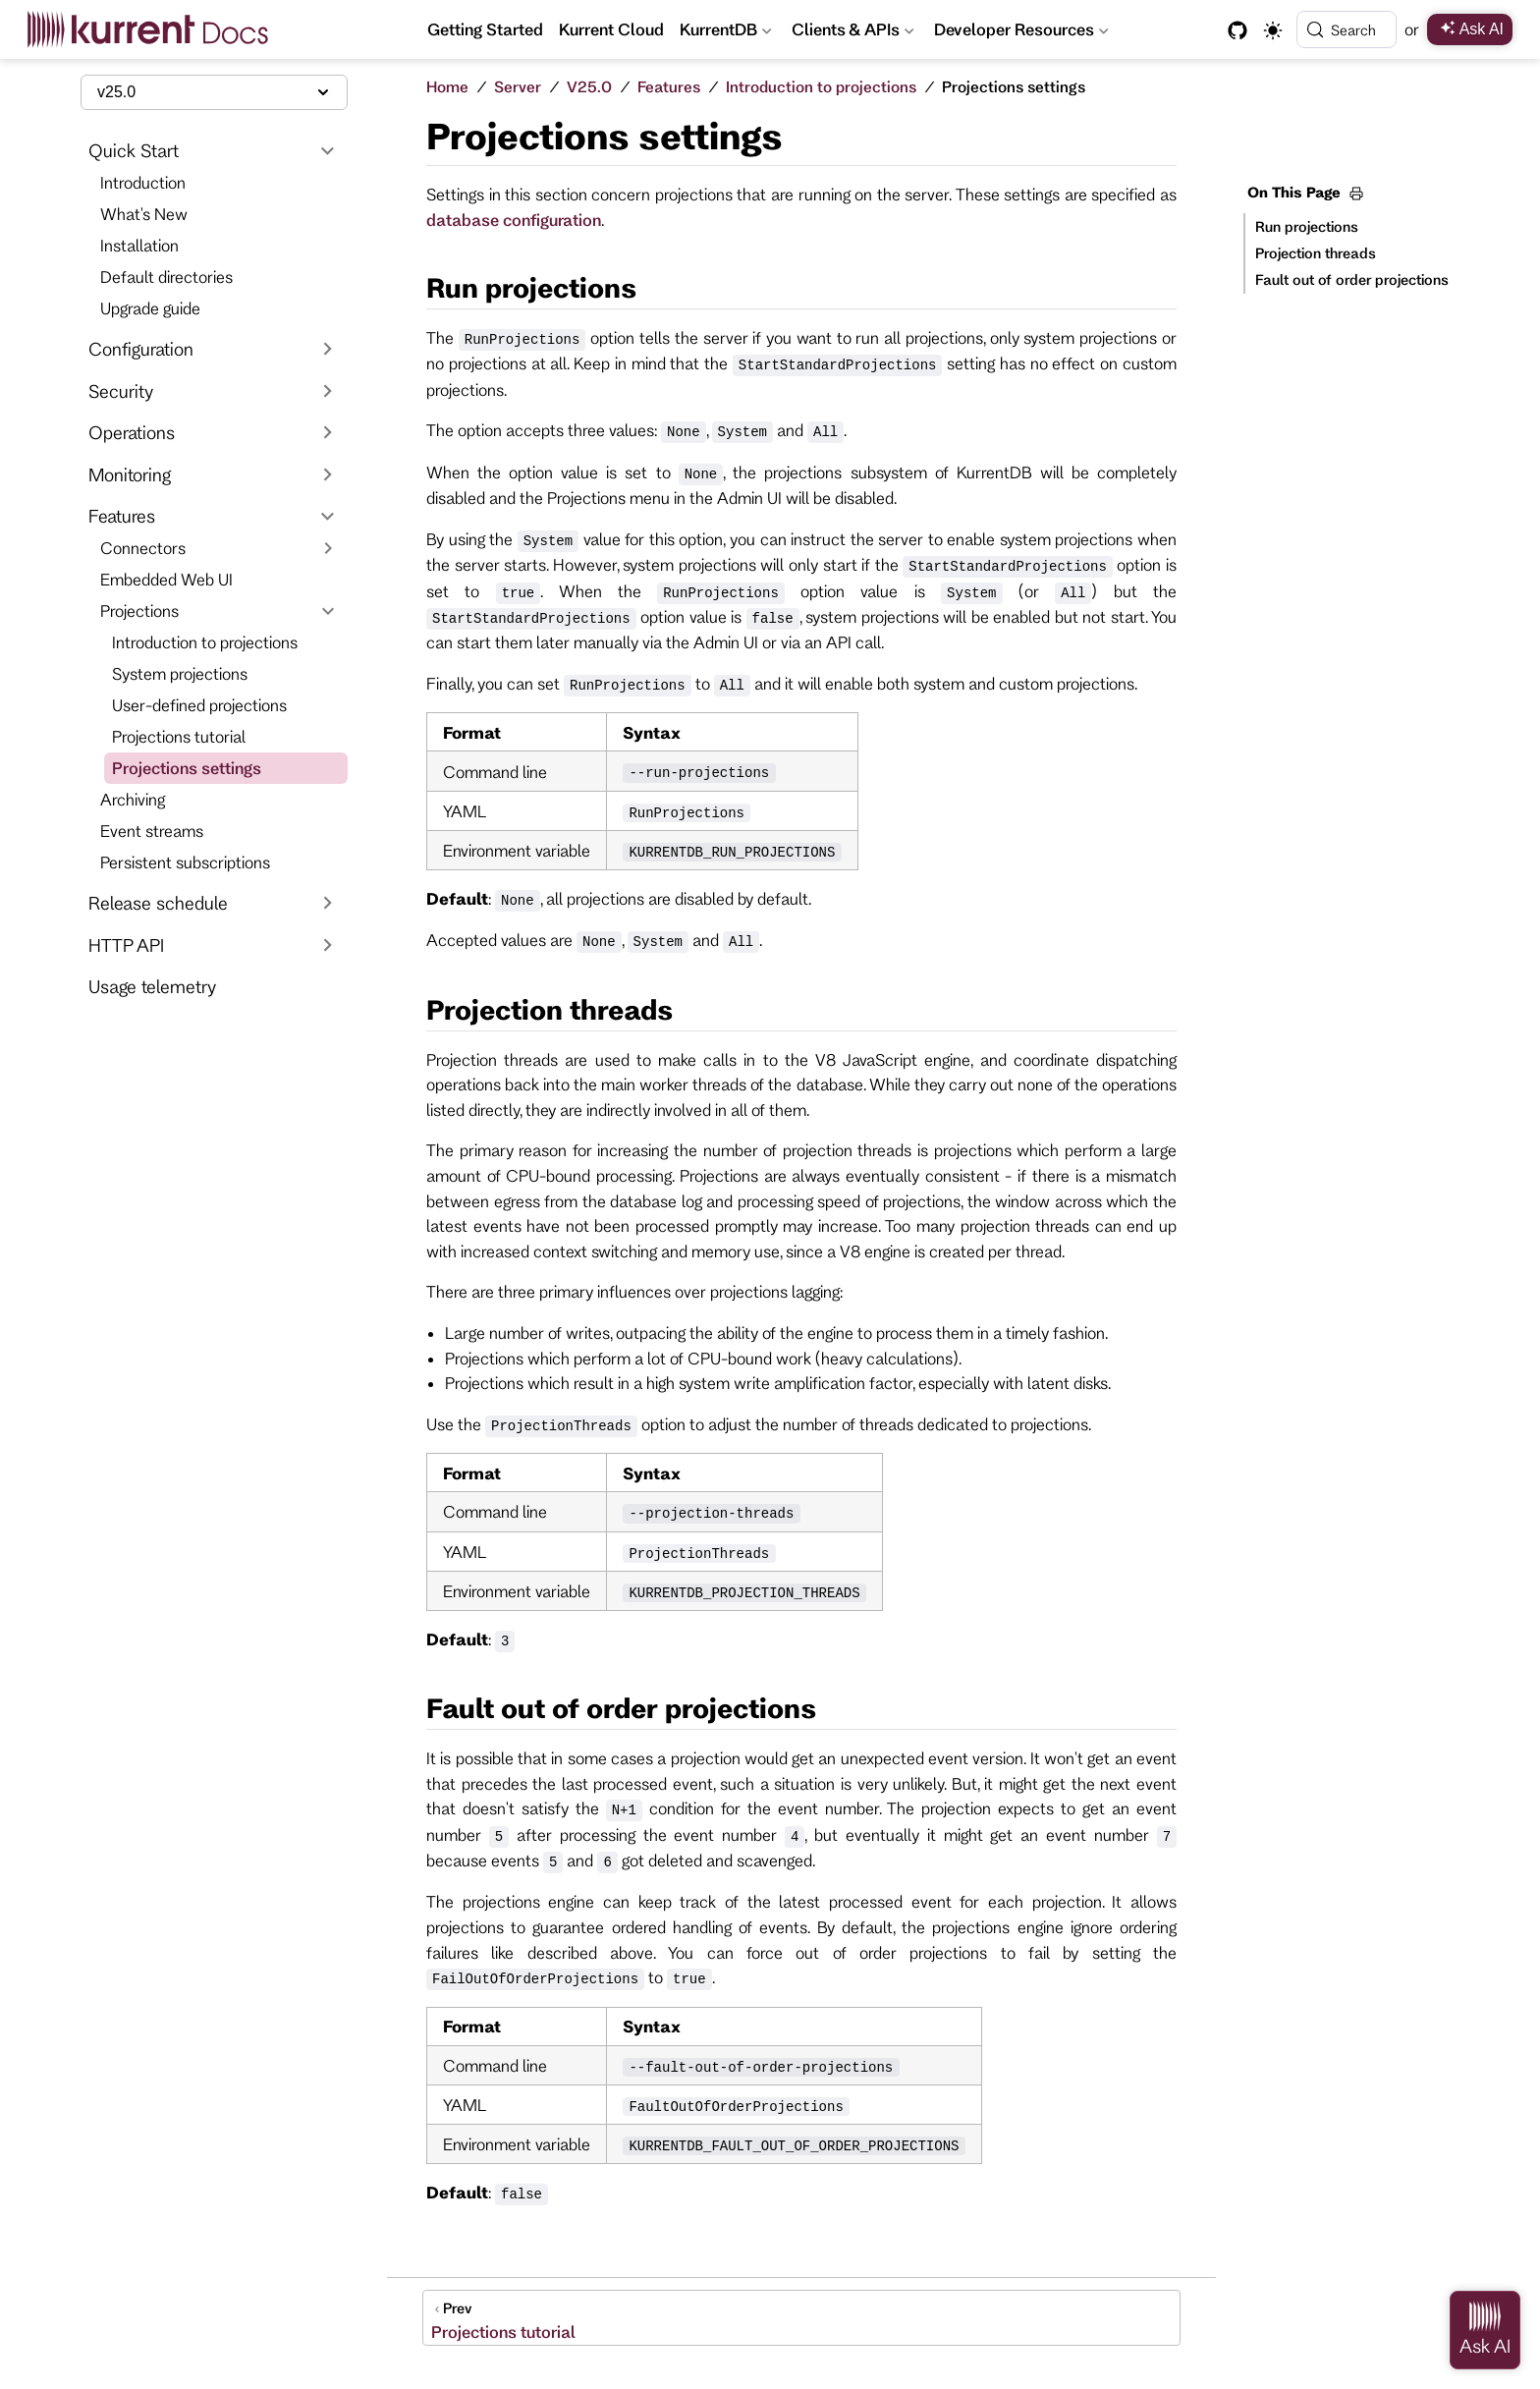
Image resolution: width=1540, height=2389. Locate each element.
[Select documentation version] (214, 92)
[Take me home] (155, 29)
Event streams (151, 830)
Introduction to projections (205, 642)
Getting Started (485, 29)
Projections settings (186, 767)
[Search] (1346, 29)
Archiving (132, 799)
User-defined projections (199, 704)
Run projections (1306, 226)
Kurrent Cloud (611, 29)
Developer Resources (1023, 32)
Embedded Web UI (166, 579)
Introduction (143, 182)
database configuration (513, 219)
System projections (180, 673)
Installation (139, 245)
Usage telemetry (152, 986)
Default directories (166, 276)
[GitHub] (1237, 30)
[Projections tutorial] (801, 2318)
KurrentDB (726, 32)
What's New (144, 213)
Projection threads (1315, 253)
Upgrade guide (150, 308)
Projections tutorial (179, 736)
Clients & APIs (853, 32)
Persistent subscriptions (185, 862)
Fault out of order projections (1352, 279)
